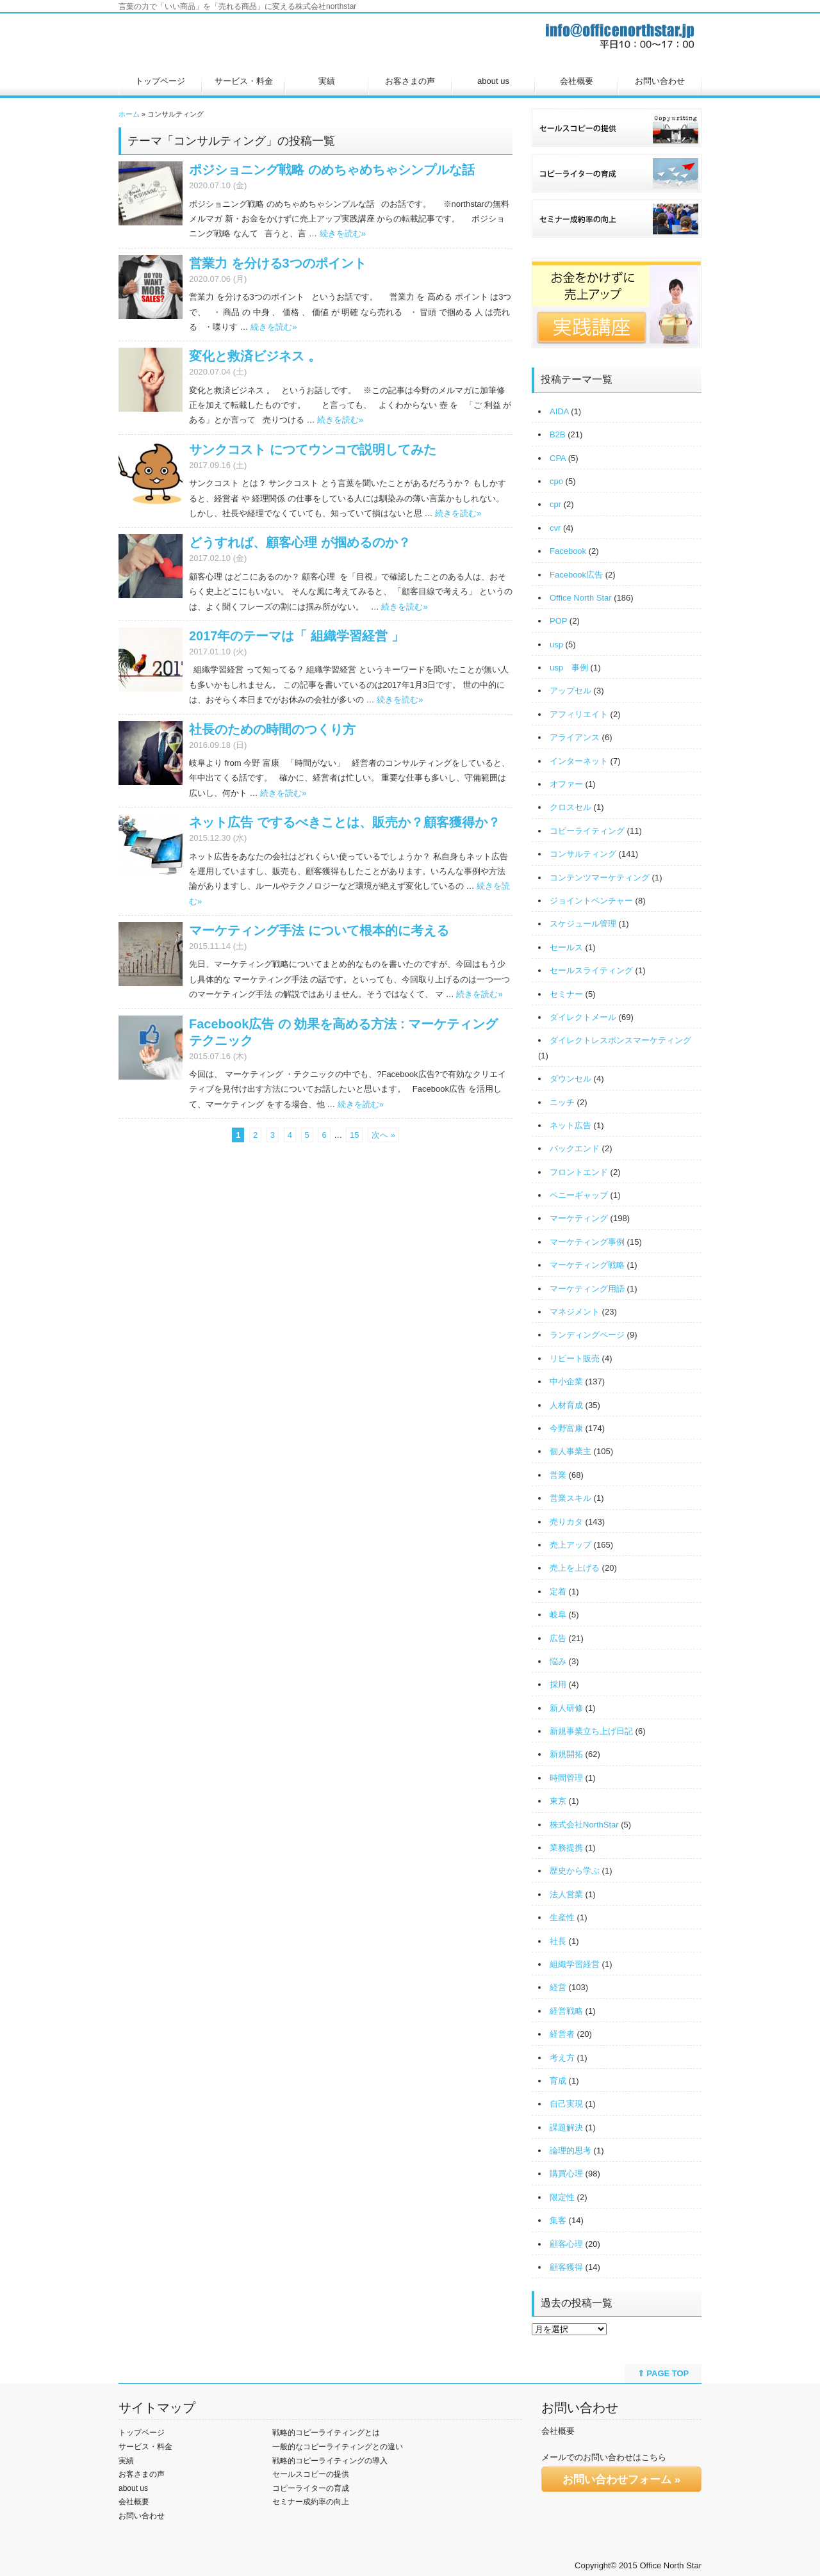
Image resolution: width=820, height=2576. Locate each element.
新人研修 (566, 1708)
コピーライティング (587, 831)
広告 (558, 1638)
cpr (555, 504)
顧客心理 (566, 2244)
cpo (556, 481)
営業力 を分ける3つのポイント (277, 263)
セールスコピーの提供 (310, 2474)
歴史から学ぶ (575, 1870)
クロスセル (570, 807)
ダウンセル (570, 1078)
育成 (558, 2081)
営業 (558, 1475)
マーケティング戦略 (587, 1265)
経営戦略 (566, 2011)
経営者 (562, 2034)
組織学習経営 (575, 1964)
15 (354, 1135)
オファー (566, 784)
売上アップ (570, 1545)
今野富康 (566, 1428)
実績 (326, 81)
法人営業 (566, 1894)
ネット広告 (570, 1125)
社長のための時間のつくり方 (272, 729)
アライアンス (575, 737)
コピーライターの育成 (310, 2488)
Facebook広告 (576, 574)
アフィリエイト (579, 714)
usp (556, 644)
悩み (558, 1661)
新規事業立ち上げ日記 (591, 1731)
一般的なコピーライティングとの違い (337, 2446)
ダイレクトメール (583, 1017)
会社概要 (576, 81)
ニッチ (562, 1102)
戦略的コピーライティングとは (326, 2432)
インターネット (579, 761)
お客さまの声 (410, 81)
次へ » (383, 1135)
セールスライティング (591, 970)
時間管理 (566, 1778)
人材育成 (566, 1405)
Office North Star (581, 598)
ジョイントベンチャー (591, 900)
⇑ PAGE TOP (663, 2373)
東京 (558, 1801)
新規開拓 (566, 1754)
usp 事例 (569, 667)
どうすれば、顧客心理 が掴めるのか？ (300, 542)
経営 (558, 1987)
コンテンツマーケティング (600, 877)
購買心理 (566, 2173)
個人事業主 (570, 1451)
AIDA (559, 411)
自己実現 (566, 2104)
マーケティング (579, 1218)
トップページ (160, 81)
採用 (558, 1684)
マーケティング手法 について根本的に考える (319, 930)
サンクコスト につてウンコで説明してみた (312, 449)
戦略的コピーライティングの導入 (330, 2460)
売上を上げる (575, 1568)
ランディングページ (587, 1335)
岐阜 (558, 1614)
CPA (558, 458)
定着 (558, 1591)
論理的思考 (570, 2150)
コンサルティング (583, 854)
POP (558, 621)
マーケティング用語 (587, 1288)
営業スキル (570, 1498)
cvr (555, 528)
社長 (558, 1941)
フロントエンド (579, 1172)
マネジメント (575, 1311)
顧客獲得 (566, 2267)
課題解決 (566, 2127)
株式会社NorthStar (584, 1824)
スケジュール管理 (583, 923)
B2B (558, 434)
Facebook (568, 551)
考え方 (562, 2057)
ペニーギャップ (579, 1195)
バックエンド (575, 1148)
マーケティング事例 (587, 1242)
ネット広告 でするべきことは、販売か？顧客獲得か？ (344, 822)
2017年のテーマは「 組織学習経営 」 (296, 636)
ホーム (129, 114)
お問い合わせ (660, 81)
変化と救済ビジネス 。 (255, 356)
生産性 (562, 1917)
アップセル (570, 690)
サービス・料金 (244, 81)
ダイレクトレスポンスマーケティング (620, 1040)
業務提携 (566, 1847)
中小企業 (566, 1381)
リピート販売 (575, 1358)
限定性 (562, 2197)
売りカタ (566, 1522)
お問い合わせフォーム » (621, 2480)
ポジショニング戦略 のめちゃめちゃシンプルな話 (332, 170)
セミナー (566, 994)
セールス (566, 947)
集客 (558, 2220)
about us (493, 81)
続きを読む (343, 233)
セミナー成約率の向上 (310, 2501)
